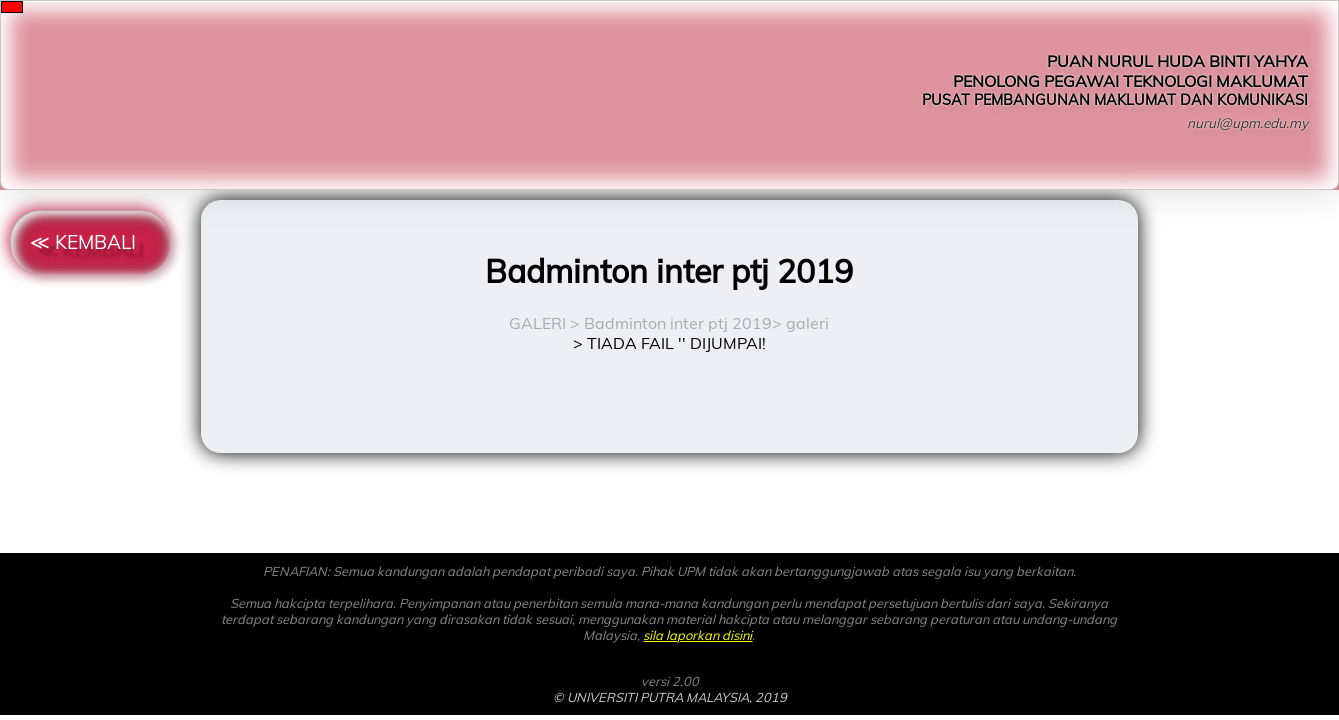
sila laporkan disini (697, 635)
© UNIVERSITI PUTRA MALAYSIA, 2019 (670, 697)
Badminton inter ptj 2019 (678, 323)
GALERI (537, 323)
